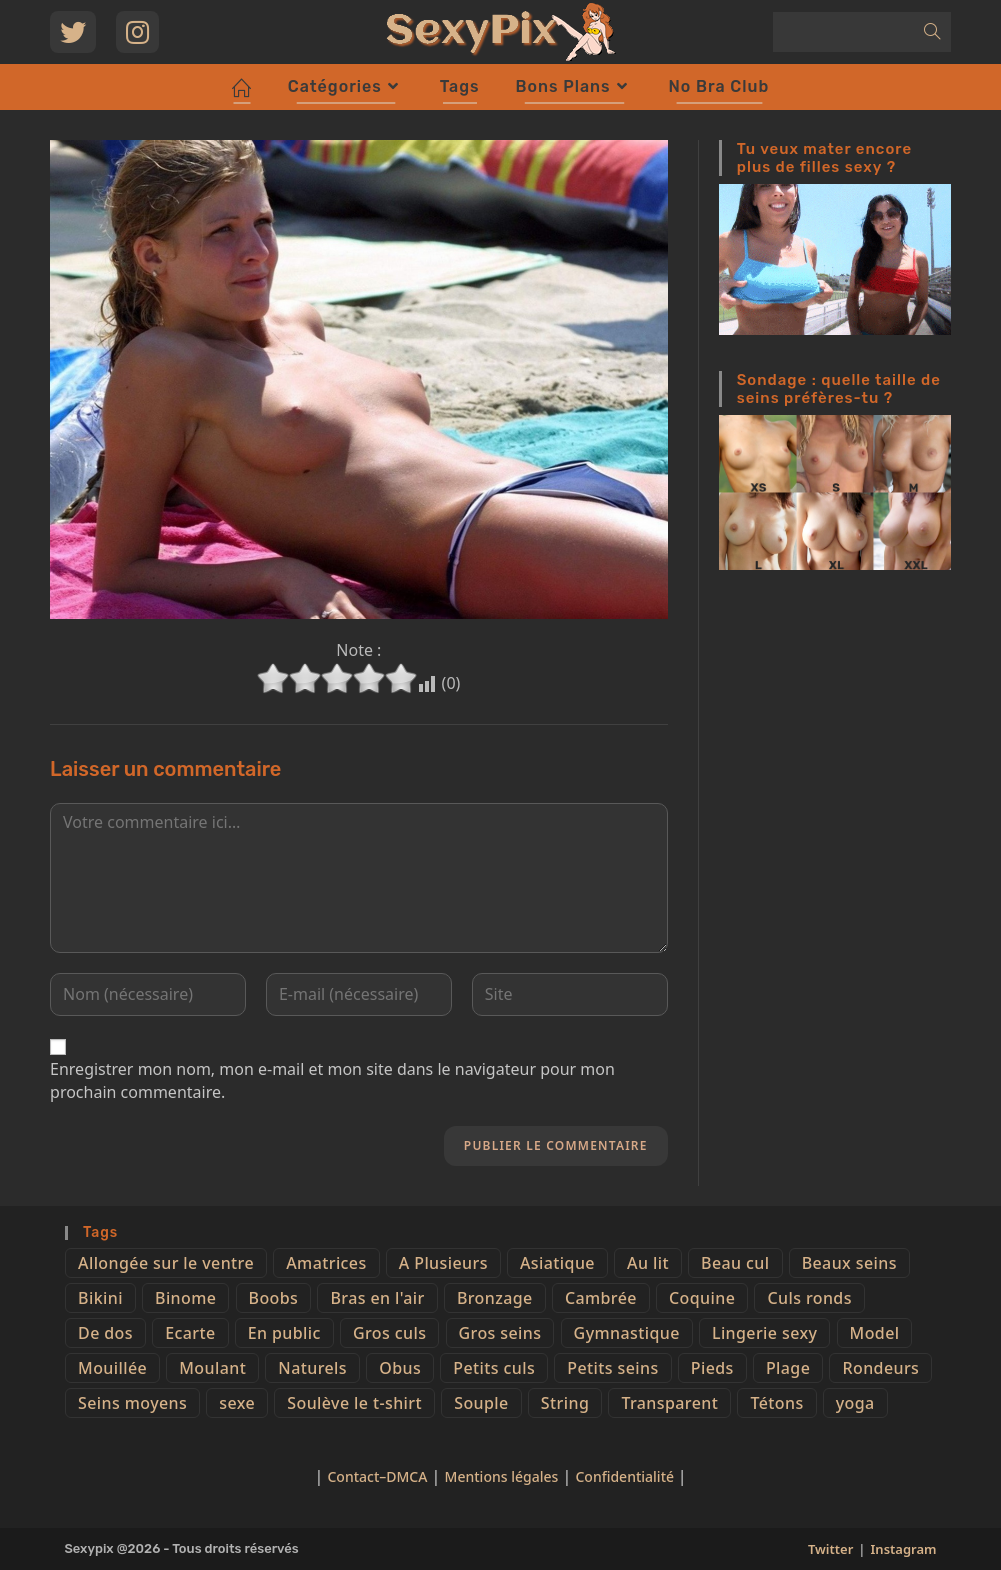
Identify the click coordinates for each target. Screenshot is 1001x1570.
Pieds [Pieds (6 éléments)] (712, 1368)
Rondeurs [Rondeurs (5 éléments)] (880, 1368)
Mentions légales (502, 1476)
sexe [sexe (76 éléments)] (237, 1403)
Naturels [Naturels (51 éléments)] (312, 1368)
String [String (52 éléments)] (565, 1403)
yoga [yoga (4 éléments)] (855, 1403)
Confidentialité (626, 1476)
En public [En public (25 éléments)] (284, 1333)
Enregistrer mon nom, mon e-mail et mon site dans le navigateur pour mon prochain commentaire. (332, 1080)
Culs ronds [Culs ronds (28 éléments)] (809, 1298)
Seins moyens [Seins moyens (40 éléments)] (132, 1403)
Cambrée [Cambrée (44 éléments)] (601, 1298)
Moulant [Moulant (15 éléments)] (212, 1368)
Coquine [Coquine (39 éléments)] (702, 1298)
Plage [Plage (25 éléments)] (788, 1368)
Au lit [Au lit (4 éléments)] (648, 1263)
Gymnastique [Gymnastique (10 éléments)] (627, 1333)
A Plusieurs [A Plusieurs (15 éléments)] (443, 1263)
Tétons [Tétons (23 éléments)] (776, 1403)
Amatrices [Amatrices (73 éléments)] (326, 1263)
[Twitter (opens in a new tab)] (73, 32)
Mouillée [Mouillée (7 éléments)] (112, 1368)
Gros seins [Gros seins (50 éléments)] (500, 1333)
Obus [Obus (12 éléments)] (400, 1368)
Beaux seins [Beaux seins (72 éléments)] (849, 1263)
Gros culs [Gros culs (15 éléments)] (389, 1333)
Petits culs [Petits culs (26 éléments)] (494, 1368)
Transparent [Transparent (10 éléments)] (669, 1403)
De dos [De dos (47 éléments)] (105, 1333)
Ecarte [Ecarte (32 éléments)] (190, 1333)
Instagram (904, 1549)
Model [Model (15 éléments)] (875, 1333)
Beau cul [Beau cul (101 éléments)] (735, 1263)
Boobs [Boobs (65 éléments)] (274, 1298)
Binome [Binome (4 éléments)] (185, 1298)
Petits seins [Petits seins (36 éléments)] (612, 1368)
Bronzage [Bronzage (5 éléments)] (495, 1298)
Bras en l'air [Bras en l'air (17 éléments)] (377, 1298)
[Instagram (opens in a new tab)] (137, 32)
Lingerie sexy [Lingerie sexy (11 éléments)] (764, 1333)
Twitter (830, 1549)
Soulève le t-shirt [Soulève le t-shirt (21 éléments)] (354, 1403)
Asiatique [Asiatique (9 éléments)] (557, 1263)
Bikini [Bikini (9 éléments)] (100, 1298)
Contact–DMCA (377, 1476)
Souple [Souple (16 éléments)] (481, 1403)
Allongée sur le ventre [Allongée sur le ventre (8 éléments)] (166, 1263)
